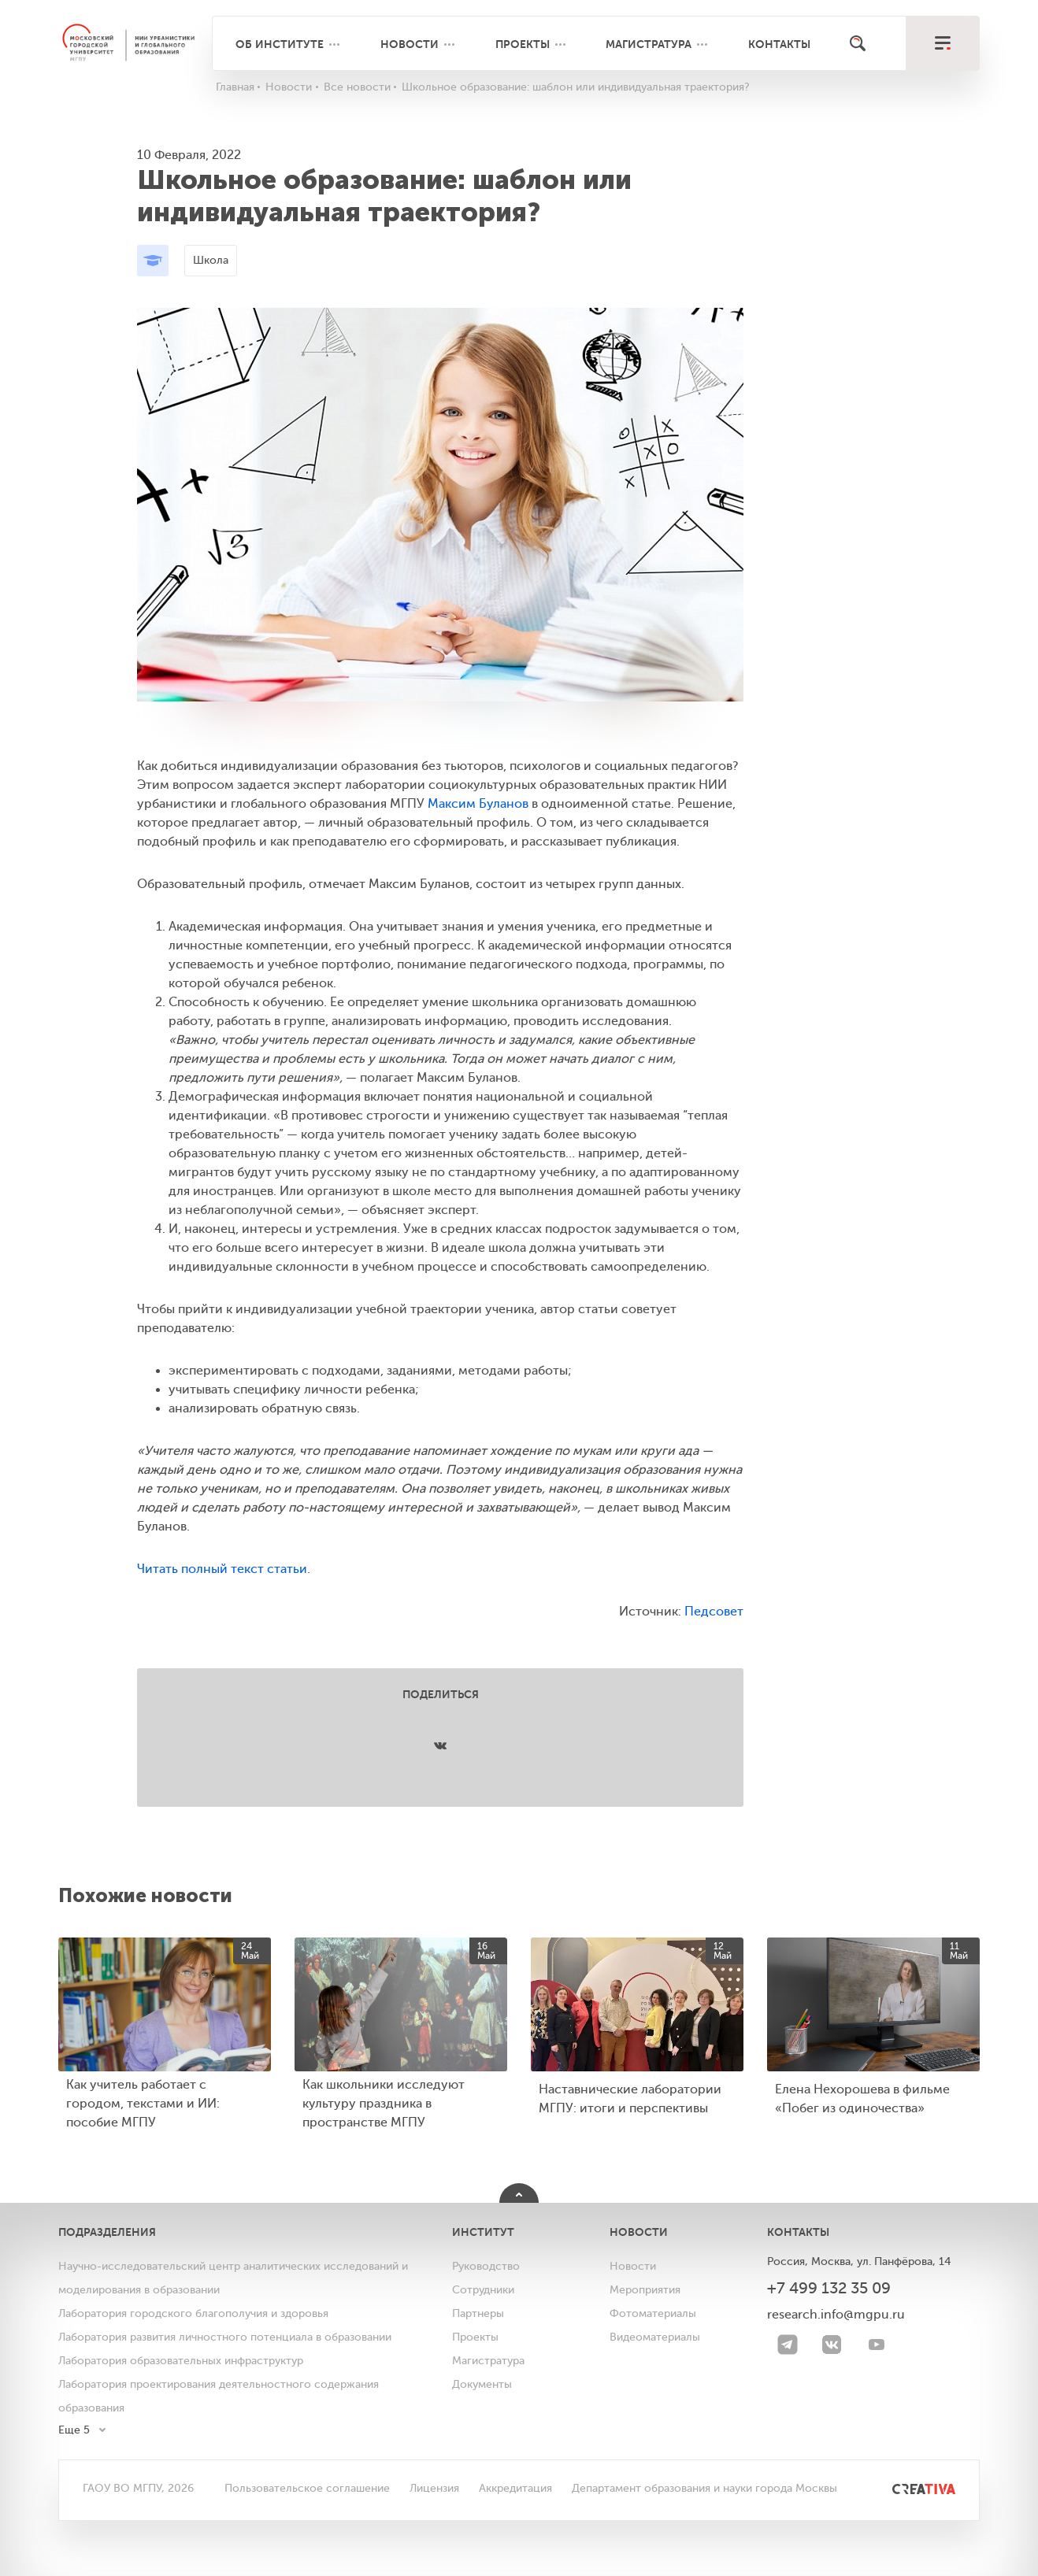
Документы (482, 2384)
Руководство (486, 2266)
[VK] (831, 2344)
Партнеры (478, 2313)
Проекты (522, 44)
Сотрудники (483, 2290)
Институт (483, 2232)
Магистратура (648, 44)
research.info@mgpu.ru (836, 2315)
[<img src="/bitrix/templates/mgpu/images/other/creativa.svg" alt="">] (906, 2488)
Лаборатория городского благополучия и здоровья (193, 2313)
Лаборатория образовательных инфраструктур (180, 2361)
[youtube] (876, 2344)
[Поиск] (857, 43)
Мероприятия (645, 2290)
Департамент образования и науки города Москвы (704, 2488)
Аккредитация (515, 2488)
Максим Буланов (478, 804)
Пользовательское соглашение (307, 2488)
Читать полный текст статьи (222, 1569)
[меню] (942, 43)
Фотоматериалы (653, 2313)
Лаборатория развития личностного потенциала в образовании (224, 2337)
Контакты (779, 44)
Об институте (279, 44)
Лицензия (434, 2488)
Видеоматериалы (655, 2337)
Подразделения (107, 2232)
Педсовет (713, 1611)
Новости (409, 44)
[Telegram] (787, 2344)
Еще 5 (74, 2430)
